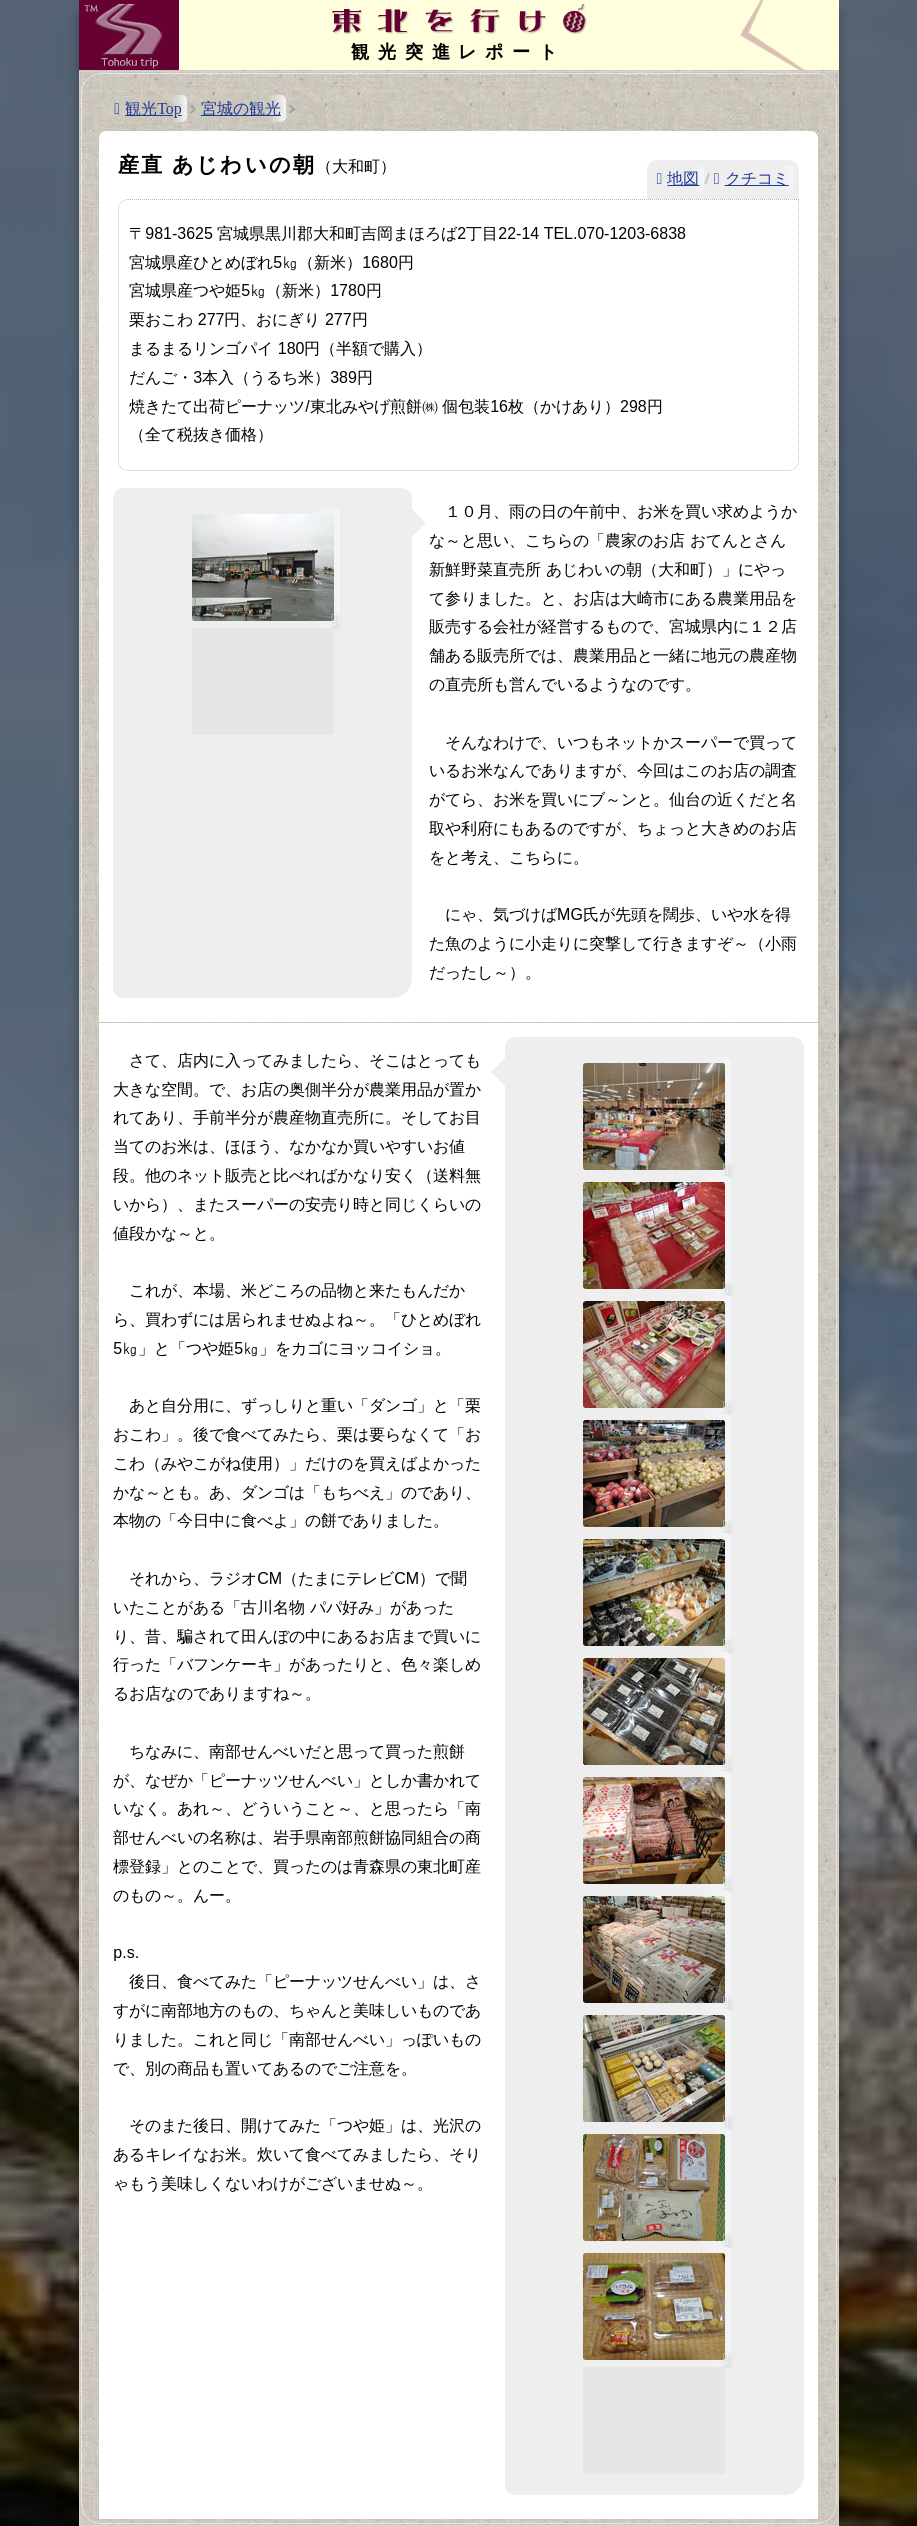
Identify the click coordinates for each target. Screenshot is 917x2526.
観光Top (153, 108)
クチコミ (757, 178)
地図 (683, 178)
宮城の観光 (241, 108)
